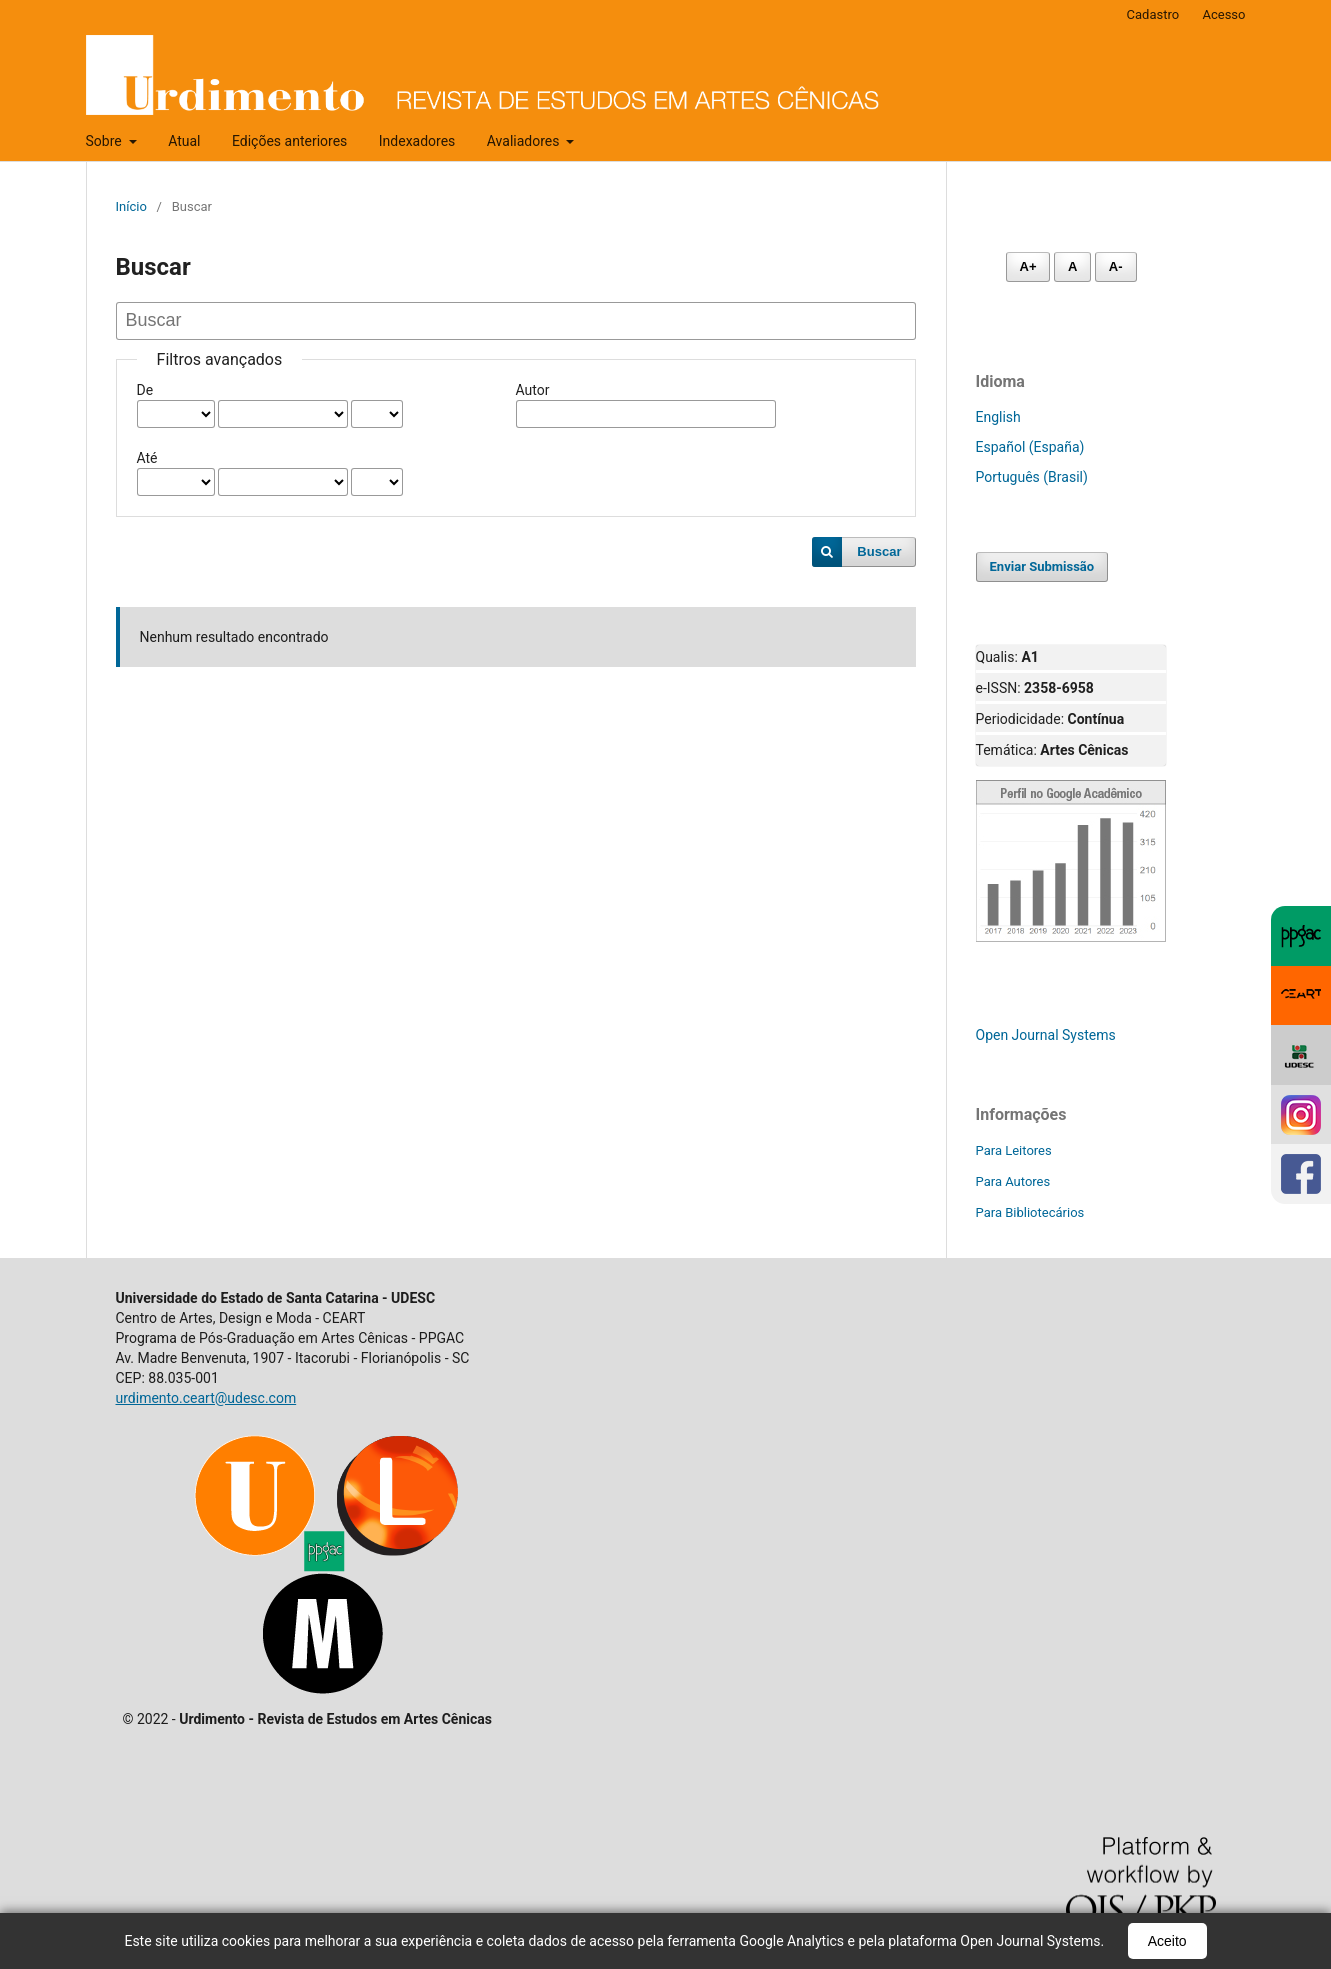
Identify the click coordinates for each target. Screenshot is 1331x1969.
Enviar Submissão (1042, 566)
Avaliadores (525, 141)
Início (131, 206)
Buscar (879, 551)
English (998, 417)
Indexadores (417, 141)
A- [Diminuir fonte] (1116, 266)
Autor (533, 390)
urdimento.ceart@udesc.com (206, 1398)
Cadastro (1153, 14)
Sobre (106, 141)
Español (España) (1030, 447)
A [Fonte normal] (1072, 266)
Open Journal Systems (1046, 1035)
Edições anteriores (289, 141)
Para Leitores (1014, 1150)
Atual (184, 141)
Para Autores (1013, 1181)
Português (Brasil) (1032, 477)
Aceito (1167, 1941)
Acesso (1223, 14)
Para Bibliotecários (1030, 1212)
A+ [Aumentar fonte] (1028, 266)
